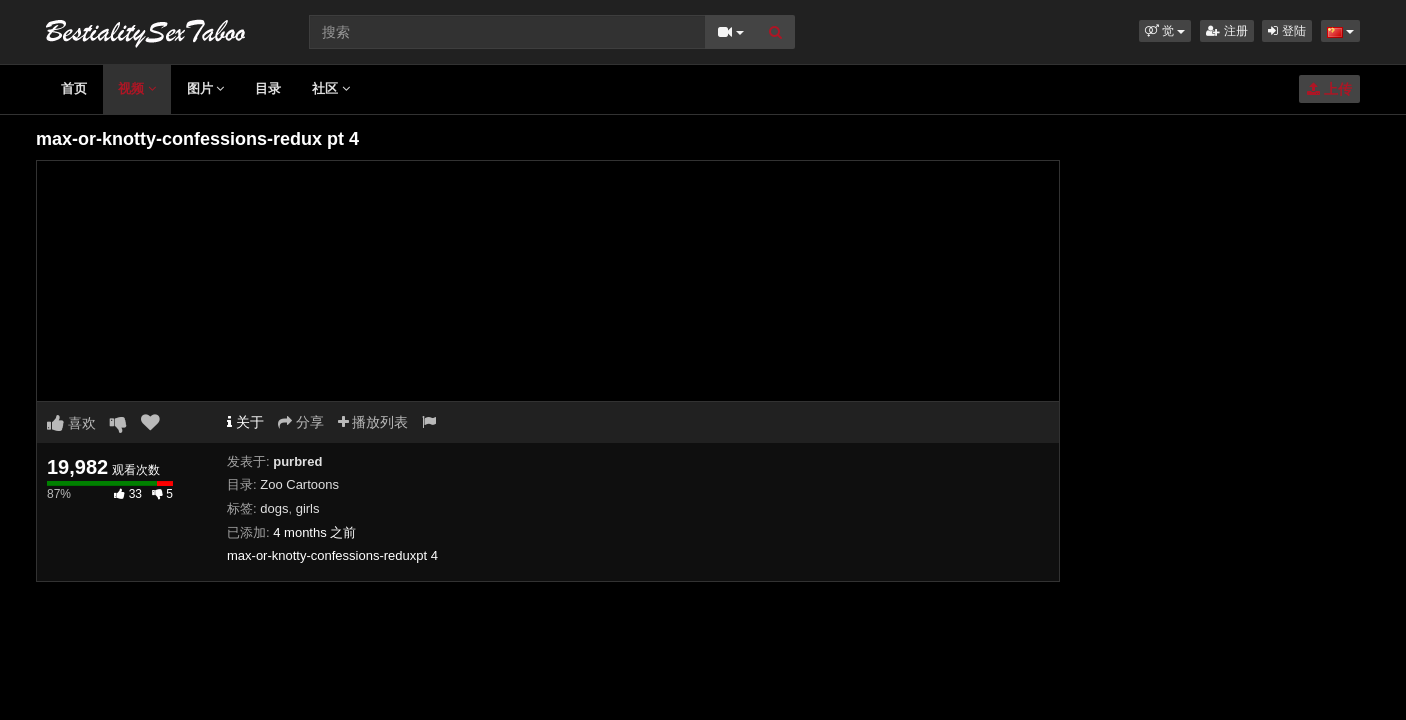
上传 (1329, 89)
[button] (1165, 31)
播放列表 (373, 422)
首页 (74, 88)
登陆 (1286, 31)
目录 (268, 88)
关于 (245, 422)
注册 (1226, 31)
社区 (331, 88)
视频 (137, 88)
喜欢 (71, 423)
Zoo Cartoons (299, 484)
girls (308, 508)
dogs (274, 508)
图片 (206, 88)
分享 (301, 422)
